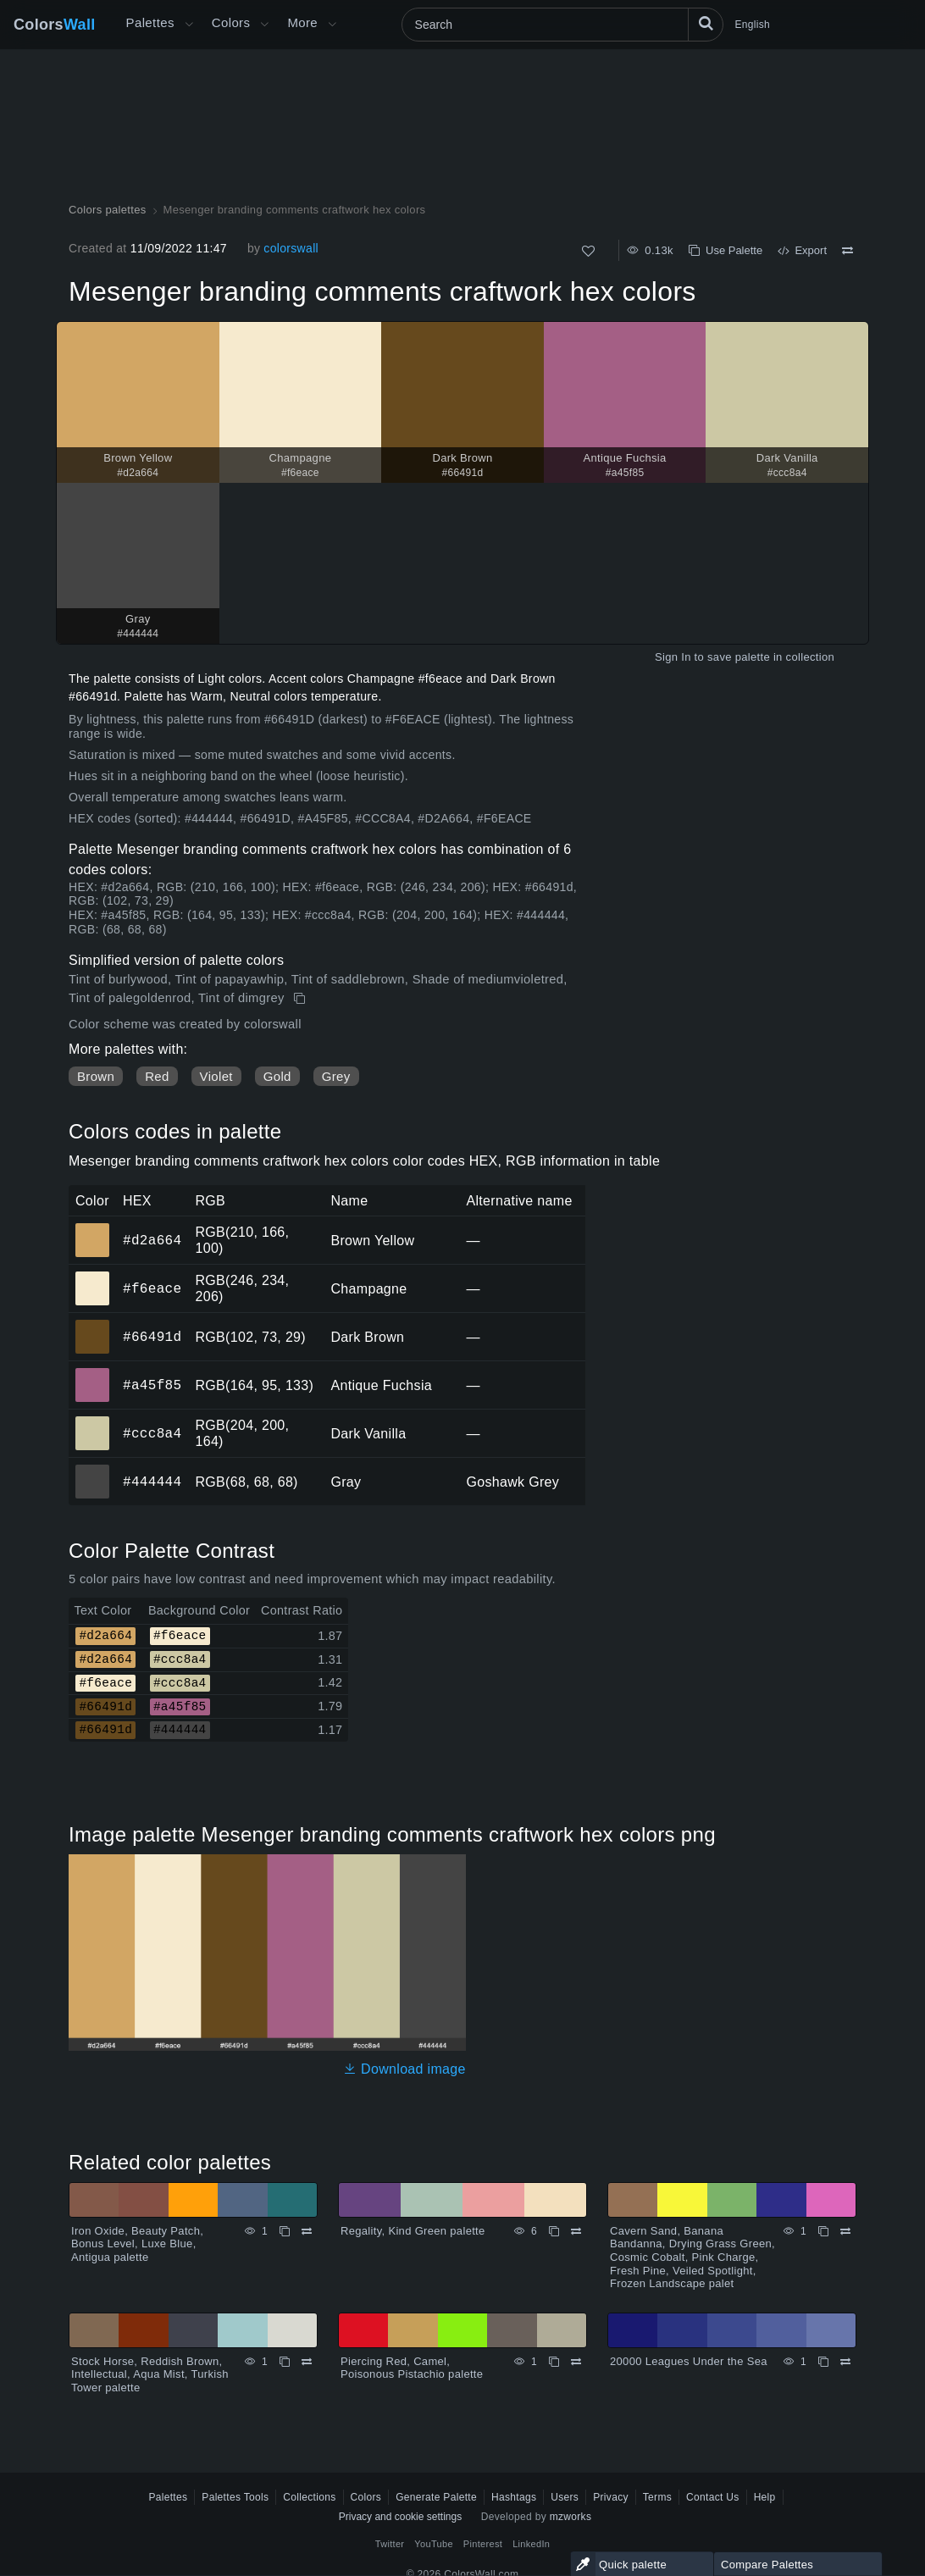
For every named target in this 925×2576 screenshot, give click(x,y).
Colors (55, 24)
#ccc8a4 (152, 1433)
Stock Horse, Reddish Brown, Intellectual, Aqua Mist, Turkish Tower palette (150, 2374)
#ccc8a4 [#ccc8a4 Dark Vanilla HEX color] (92, 1421)
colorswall (290, 248)
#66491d (152, 1336)
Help (765, 2497)
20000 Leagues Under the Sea (688, 2361)
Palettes (150, 22)
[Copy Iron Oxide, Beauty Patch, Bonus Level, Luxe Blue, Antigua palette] (284, 2231)
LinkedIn (531, 2544)
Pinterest (482, 2544)
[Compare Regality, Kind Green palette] (576, 2231)
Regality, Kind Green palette (413, 2230)
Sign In (673, 657)
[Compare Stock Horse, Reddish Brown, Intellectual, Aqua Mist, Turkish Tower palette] (306, 2362)
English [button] (752, 24)
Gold (277, 1076)
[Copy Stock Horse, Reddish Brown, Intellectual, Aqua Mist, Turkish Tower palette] (284, 2362)
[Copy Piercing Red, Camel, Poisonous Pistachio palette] (554, 2362)
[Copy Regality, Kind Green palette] (554, 2231)
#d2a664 (152, 1240)
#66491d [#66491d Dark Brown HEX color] (92, 1325)
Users (565, 2497)
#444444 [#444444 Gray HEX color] (92, 1470)
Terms (657, 2497)
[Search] (562, 25)
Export (802, 250)
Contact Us (712, 2497)
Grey (336, 1076)
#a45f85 (152, 1385)
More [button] (302, 22)
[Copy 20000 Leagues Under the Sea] (823, 2362)
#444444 (152, 1481)
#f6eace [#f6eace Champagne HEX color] (92, 1276)
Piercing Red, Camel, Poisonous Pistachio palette (412, 2368)
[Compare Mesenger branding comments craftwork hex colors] (847, 251)
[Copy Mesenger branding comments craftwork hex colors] (301, 999)
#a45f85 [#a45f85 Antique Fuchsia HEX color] (92, 1373)
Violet (216, 1076)
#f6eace (152, 1288)
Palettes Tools (235, 2497)
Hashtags (513, 2497)
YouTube (433, 2544)
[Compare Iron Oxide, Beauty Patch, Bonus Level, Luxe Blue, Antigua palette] (306, 2231)
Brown (95, 1076)
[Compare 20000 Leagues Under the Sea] (845, 2362)
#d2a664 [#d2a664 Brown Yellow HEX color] (92, 1228)
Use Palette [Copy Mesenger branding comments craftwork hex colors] (725, 250)
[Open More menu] (189, 24)
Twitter (390, 2544)
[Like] (588, 251)
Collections (309, 2497)
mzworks (571, 2517)
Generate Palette (436, 2497)
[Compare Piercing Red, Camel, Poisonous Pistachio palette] (576, 2362)
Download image (404, 2069)
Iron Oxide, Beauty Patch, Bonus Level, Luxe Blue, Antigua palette (137, 2243)
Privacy (611, 2497)
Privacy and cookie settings (400, 2517)
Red (157, 1076)
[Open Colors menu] (264, 24)
